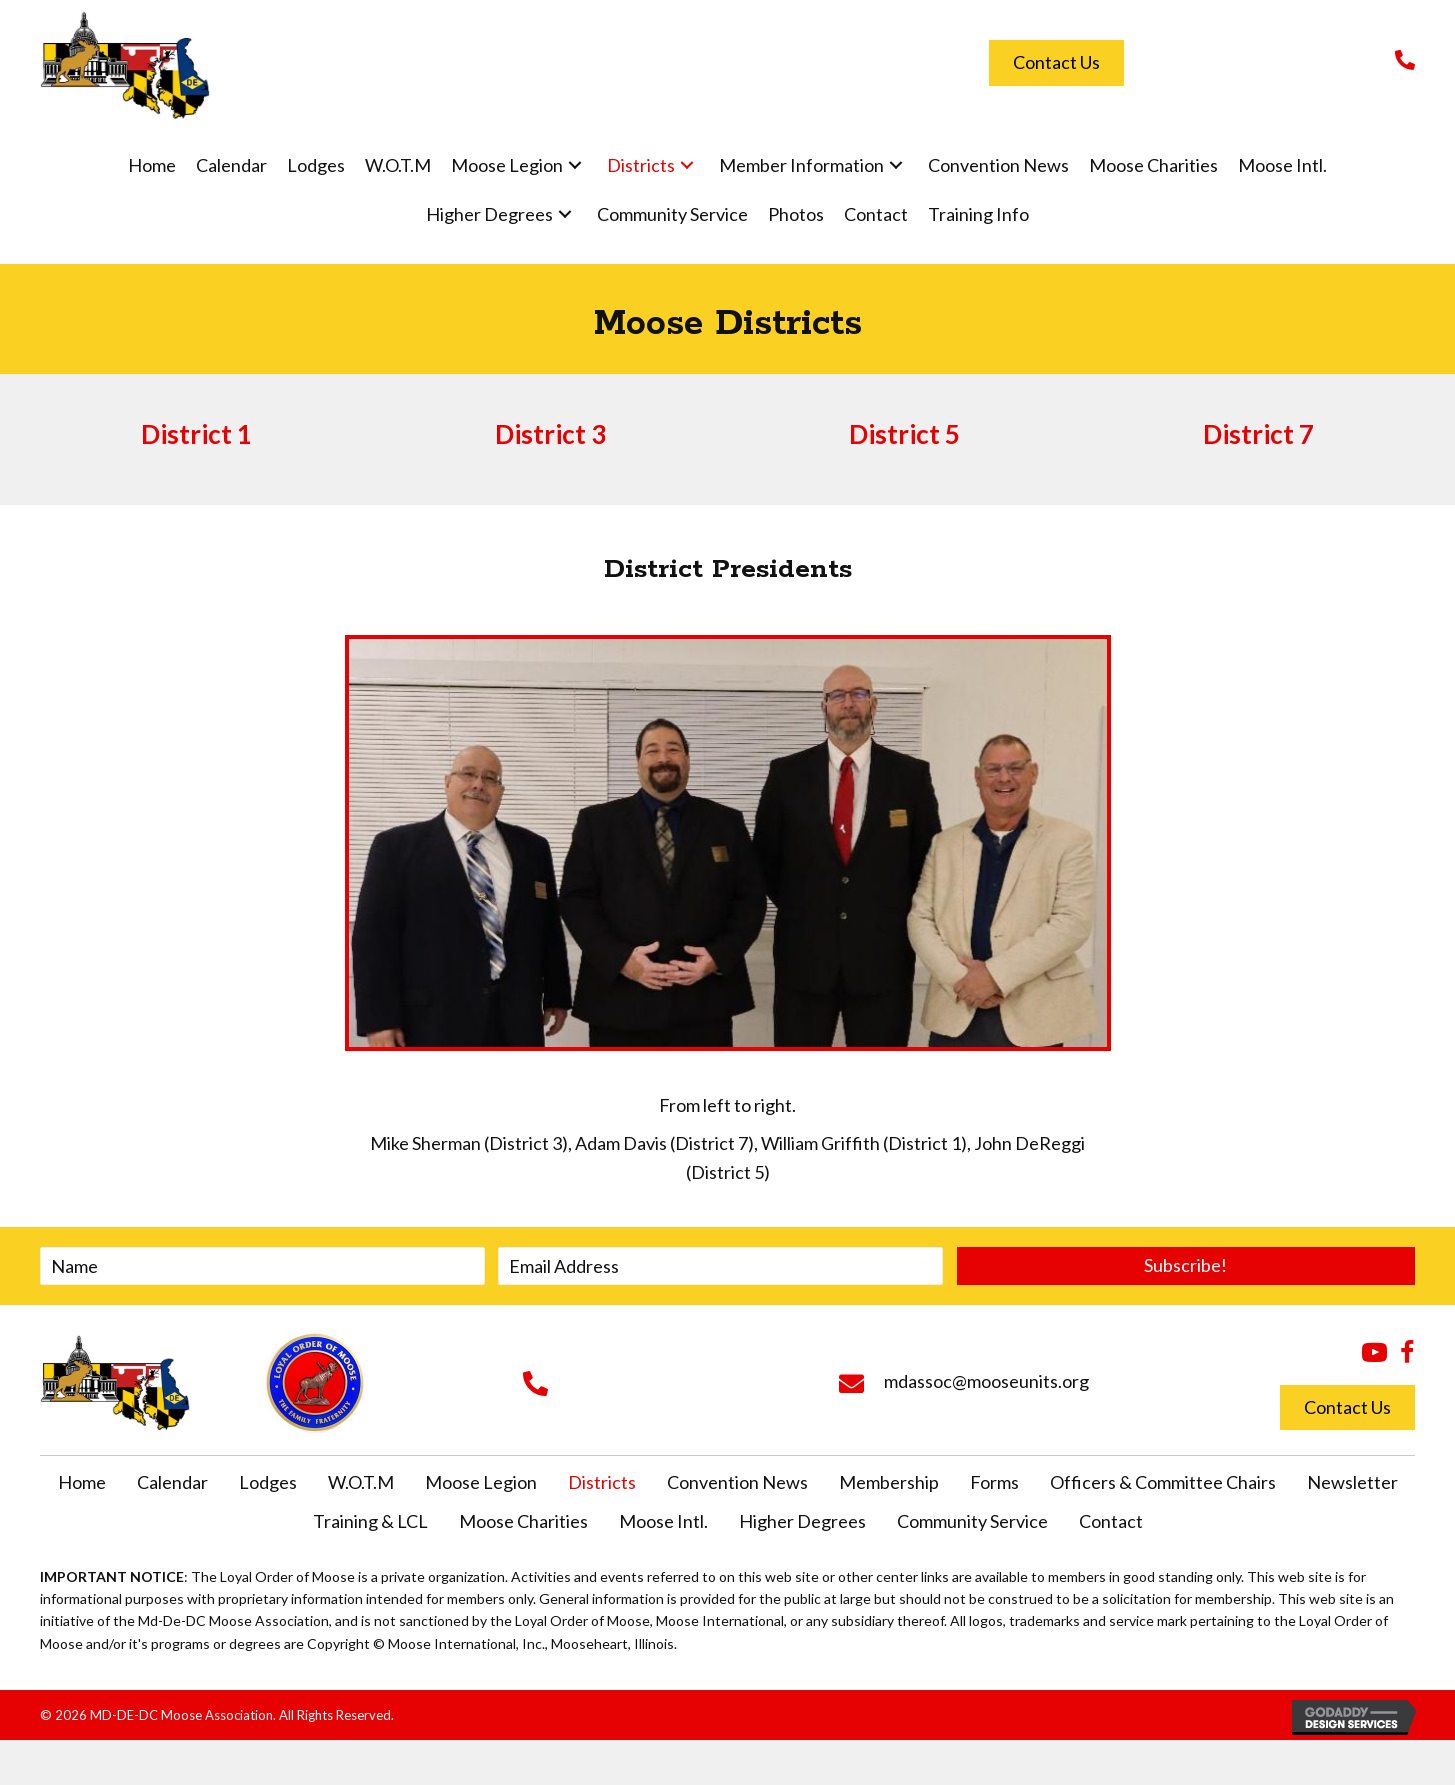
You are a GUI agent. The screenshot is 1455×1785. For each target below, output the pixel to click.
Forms (994, 1482)
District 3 (550, 434)
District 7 (1258, 434)
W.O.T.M (361, 1482)
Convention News (737, 1482)
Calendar (172, 1482)
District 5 (904, 434)
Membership (889, 1482)
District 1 (196, 434)
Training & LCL (370, 1521)
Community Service (972, 1521)
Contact (1111, 1521)
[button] (575, 165)
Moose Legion (481, 1482)
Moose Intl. (663, 1521)
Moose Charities (523, 1521)
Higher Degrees (802, 1521)
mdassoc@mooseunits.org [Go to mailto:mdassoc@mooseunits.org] (986, 1381)
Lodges (268, 1482)
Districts (602, 1482)
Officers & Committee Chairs (1163, 1482)
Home (82, 1482)
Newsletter (1352, 1482)
